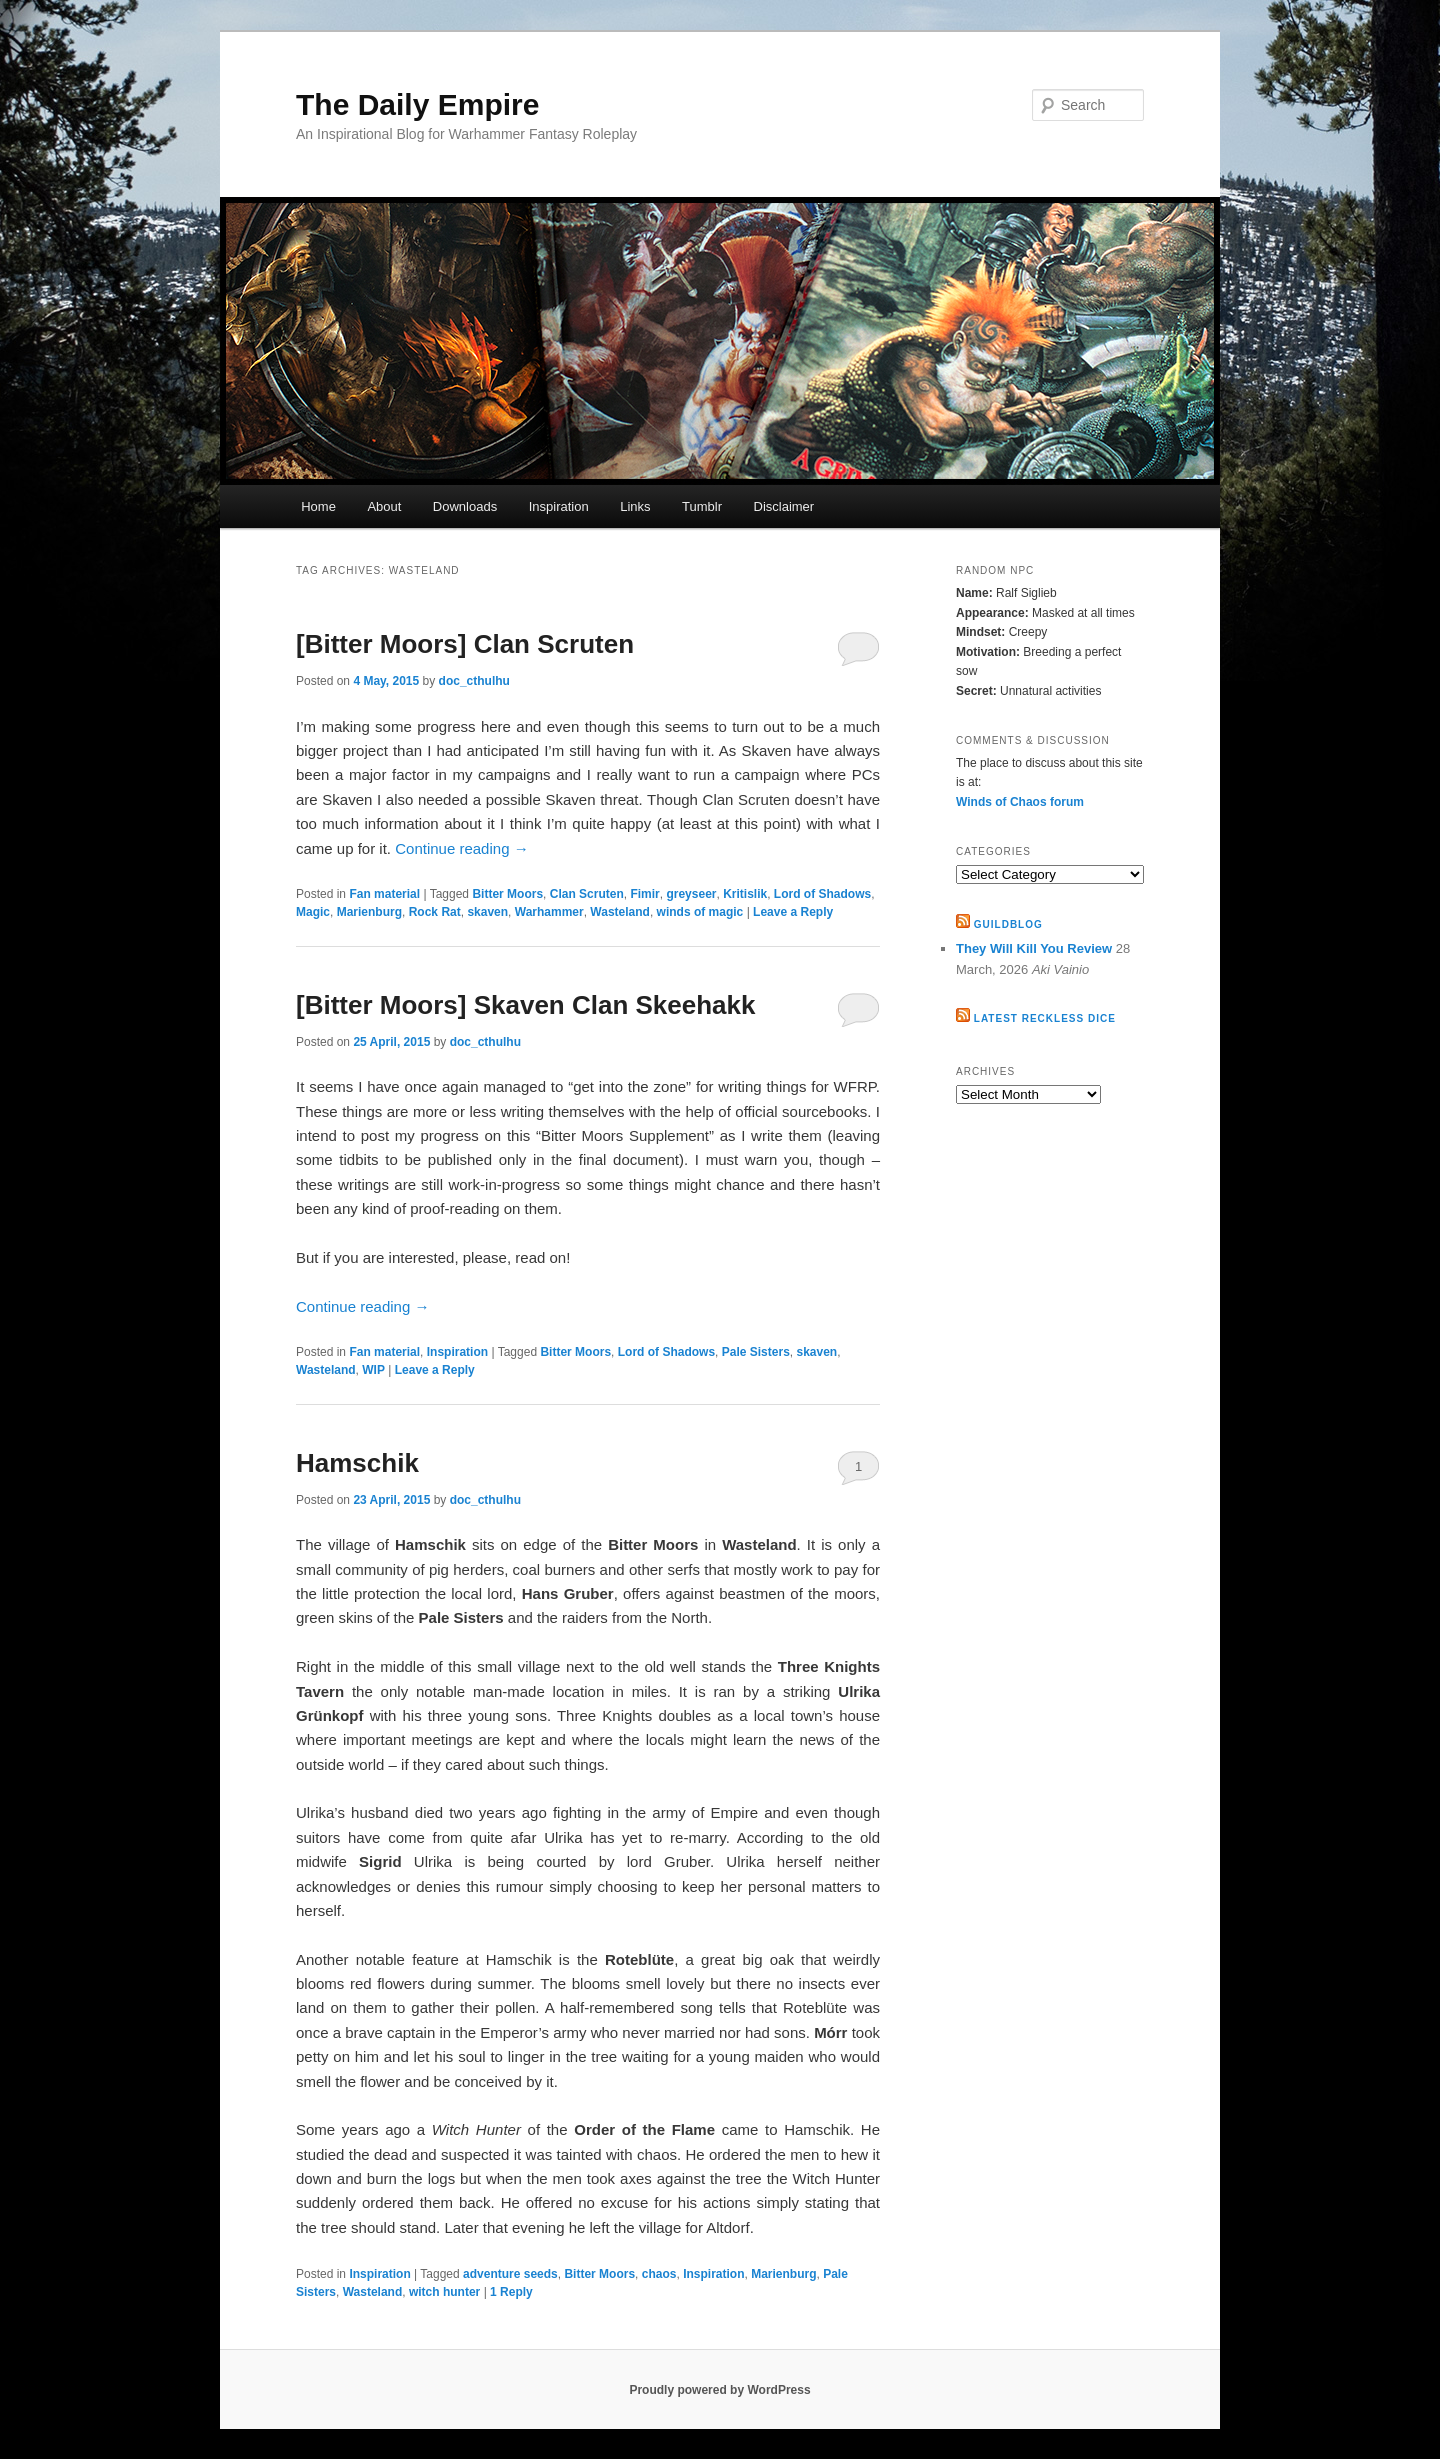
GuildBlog (1008, 924)
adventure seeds (510, 2274)
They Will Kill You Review (1034, 948)
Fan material (384, 894)
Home (318, 506)
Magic (313, 912)
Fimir (644, 894)
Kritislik (745, 894)
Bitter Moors (507, 894)
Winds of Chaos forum (1020, 802)
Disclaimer (784, 506)
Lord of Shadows (822, 894)
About (384, 506)
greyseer (691, 894)
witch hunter (444, 2292)
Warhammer (549, 912)
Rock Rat (435, 912)
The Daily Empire (417, 104)
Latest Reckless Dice (1045, 1018)
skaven (487, 912)
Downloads (465, 506)
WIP (373, 1370)
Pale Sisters (756, 1352)
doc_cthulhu (474, 681)
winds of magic (700, 912)
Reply (511, 2292)
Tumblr (702, 506)
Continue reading (461, 848)
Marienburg (369, 912)
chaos (659, 2274)
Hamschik (357, 1463)
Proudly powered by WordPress (719, 2390)
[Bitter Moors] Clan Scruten (465, 644)
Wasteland (620, 912)
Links (635, 506)
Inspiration (559, 506)
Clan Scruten (587, 894)
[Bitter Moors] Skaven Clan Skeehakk (526, 1005)
